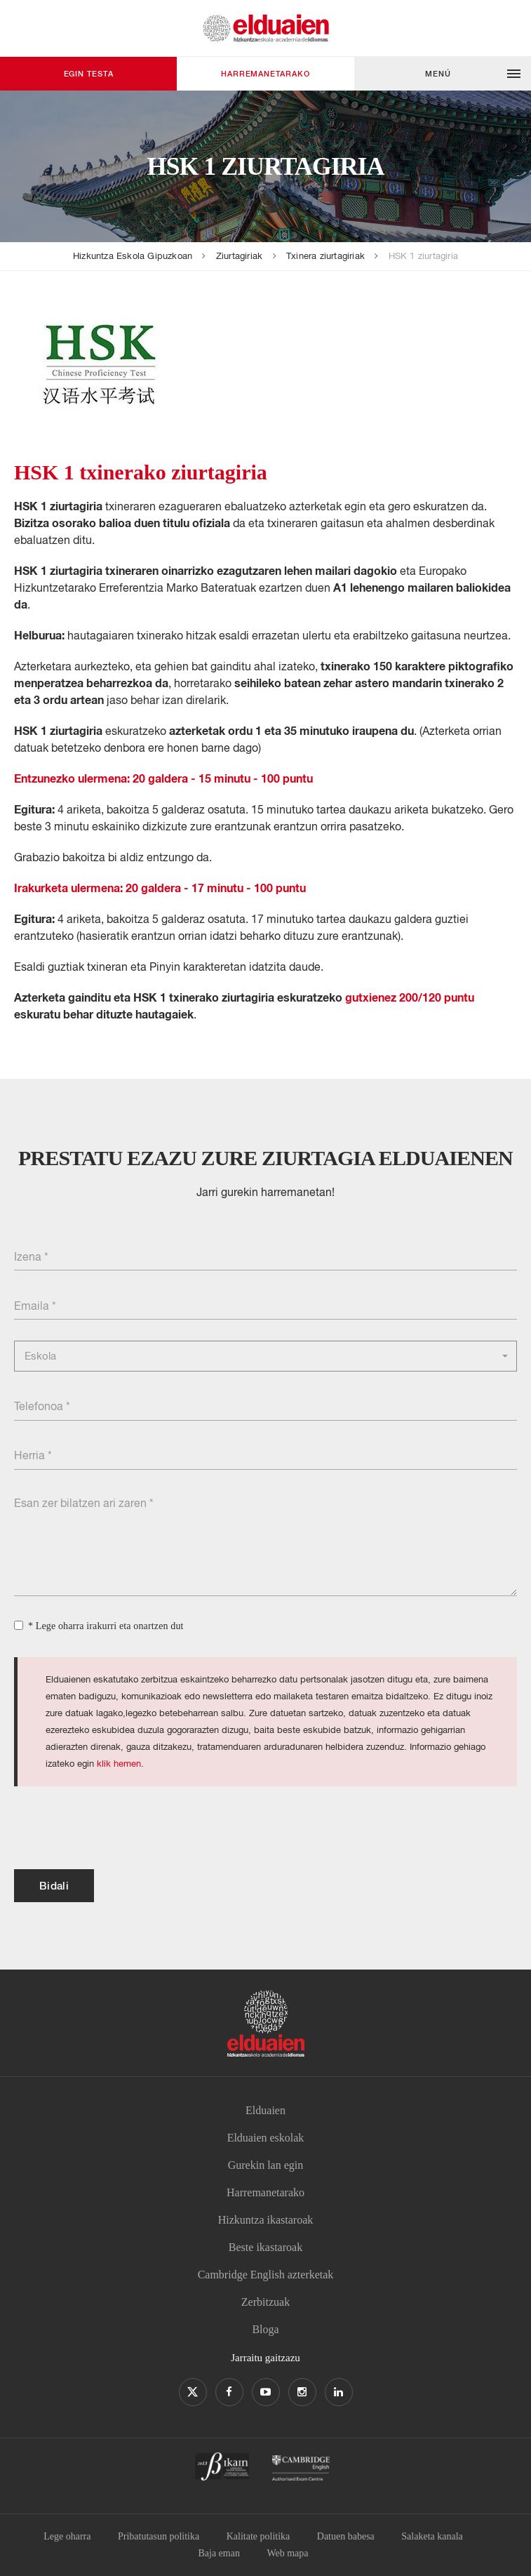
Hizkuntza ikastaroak (266, 2220)
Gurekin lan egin (266, 2165)
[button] (442, 74)
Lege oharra (66, 2536)
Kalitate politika (258, 2536)
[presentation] (120, 1827)
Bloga (265, 2329)
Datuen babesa (346, 2536)
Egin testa (89, 73)
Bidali (54, 1885)
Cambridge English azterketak (266, 2274)
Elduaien (265, 2110)
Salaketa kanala (431, 2536)
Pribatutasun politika (158, 2536)
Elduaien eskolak (265, 2138)
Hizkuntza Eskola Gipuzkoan (132, 256)
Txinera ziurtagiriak (325, 256)
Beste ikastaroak (265, 2247)
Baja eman (218, 2553)
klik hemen (119, 1763)
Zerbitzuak (265, 2302)
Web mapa (287, 2553)
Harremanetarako (265, 73)
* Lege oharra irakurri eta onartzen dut (106, 1626)
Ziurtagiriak (239, 256)
